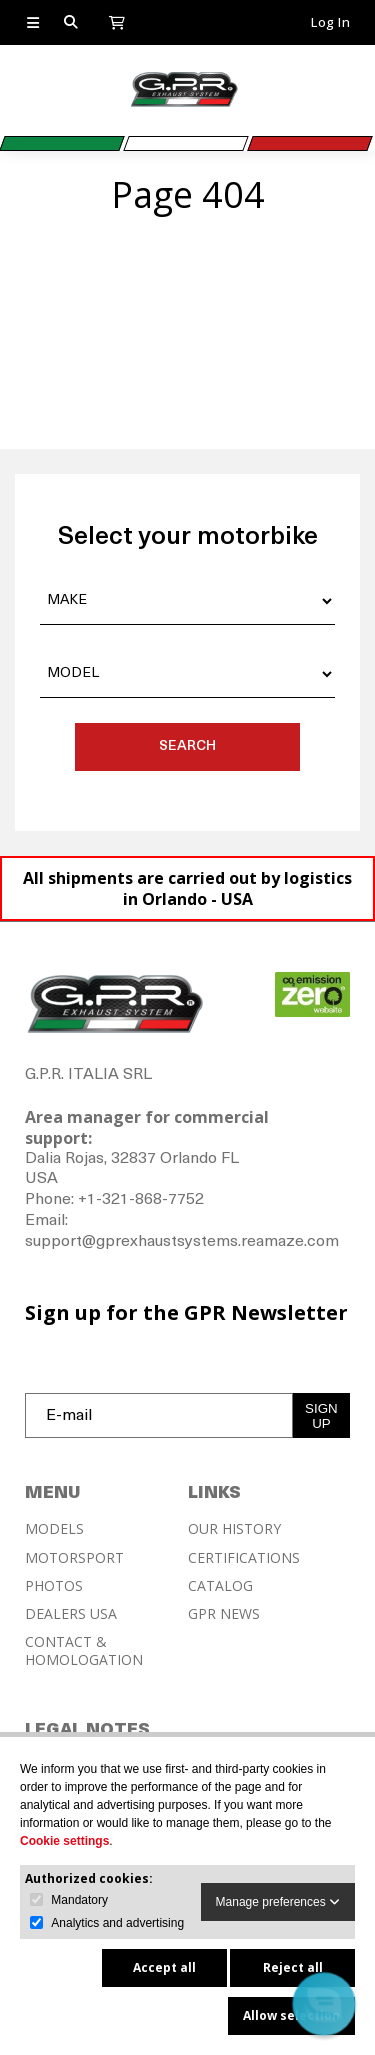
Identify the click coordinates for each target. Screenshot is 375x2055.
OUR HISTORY (234, 1529)
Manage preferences (278, 1902)
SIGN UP (321, 1416)
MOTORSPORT (74, 1558)
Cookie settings (64, 1841)
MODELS (54, 1529)
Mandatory (79, 1900)
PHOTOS (54, 1586)
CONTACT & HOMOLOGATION (84, 1651)
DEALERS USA (71, 1614)
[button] (323, 2003)
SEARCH (187, 746)
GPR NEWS (224, 1614)
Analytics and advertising (117, 1923)
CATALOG (220, 1586)
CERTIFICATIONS (244, 1558)
